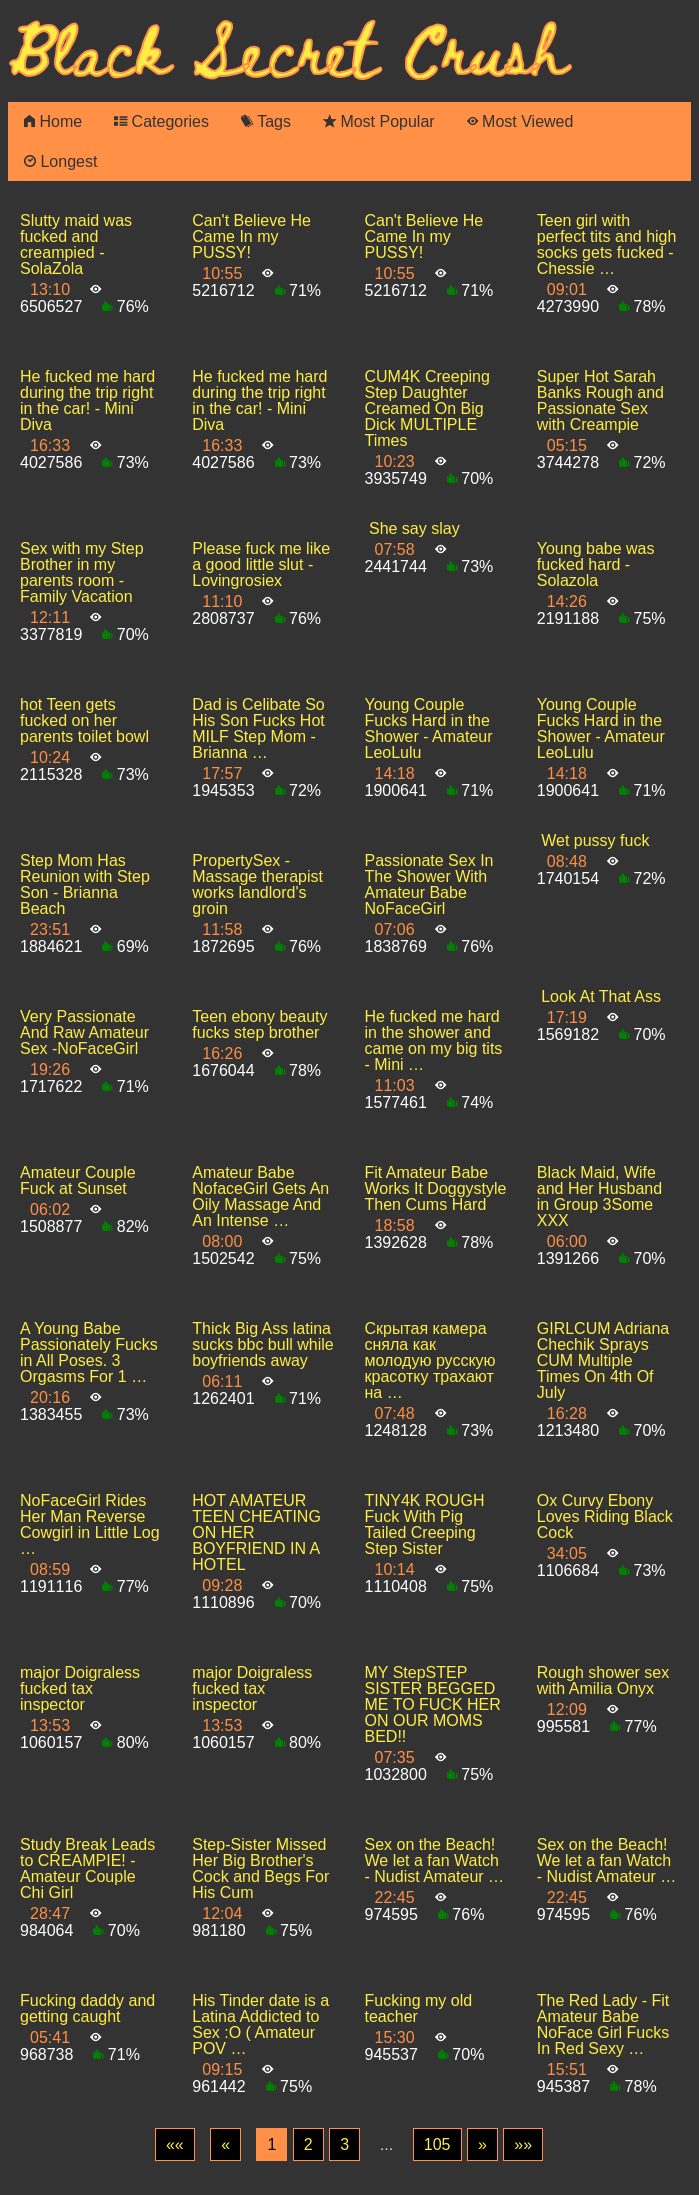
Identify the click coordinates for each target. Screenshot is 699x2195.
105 (437, 2144)
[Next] (482, 2145)
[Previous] (225, 2145)
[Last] (523, 2145)
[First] (175, 2145)
